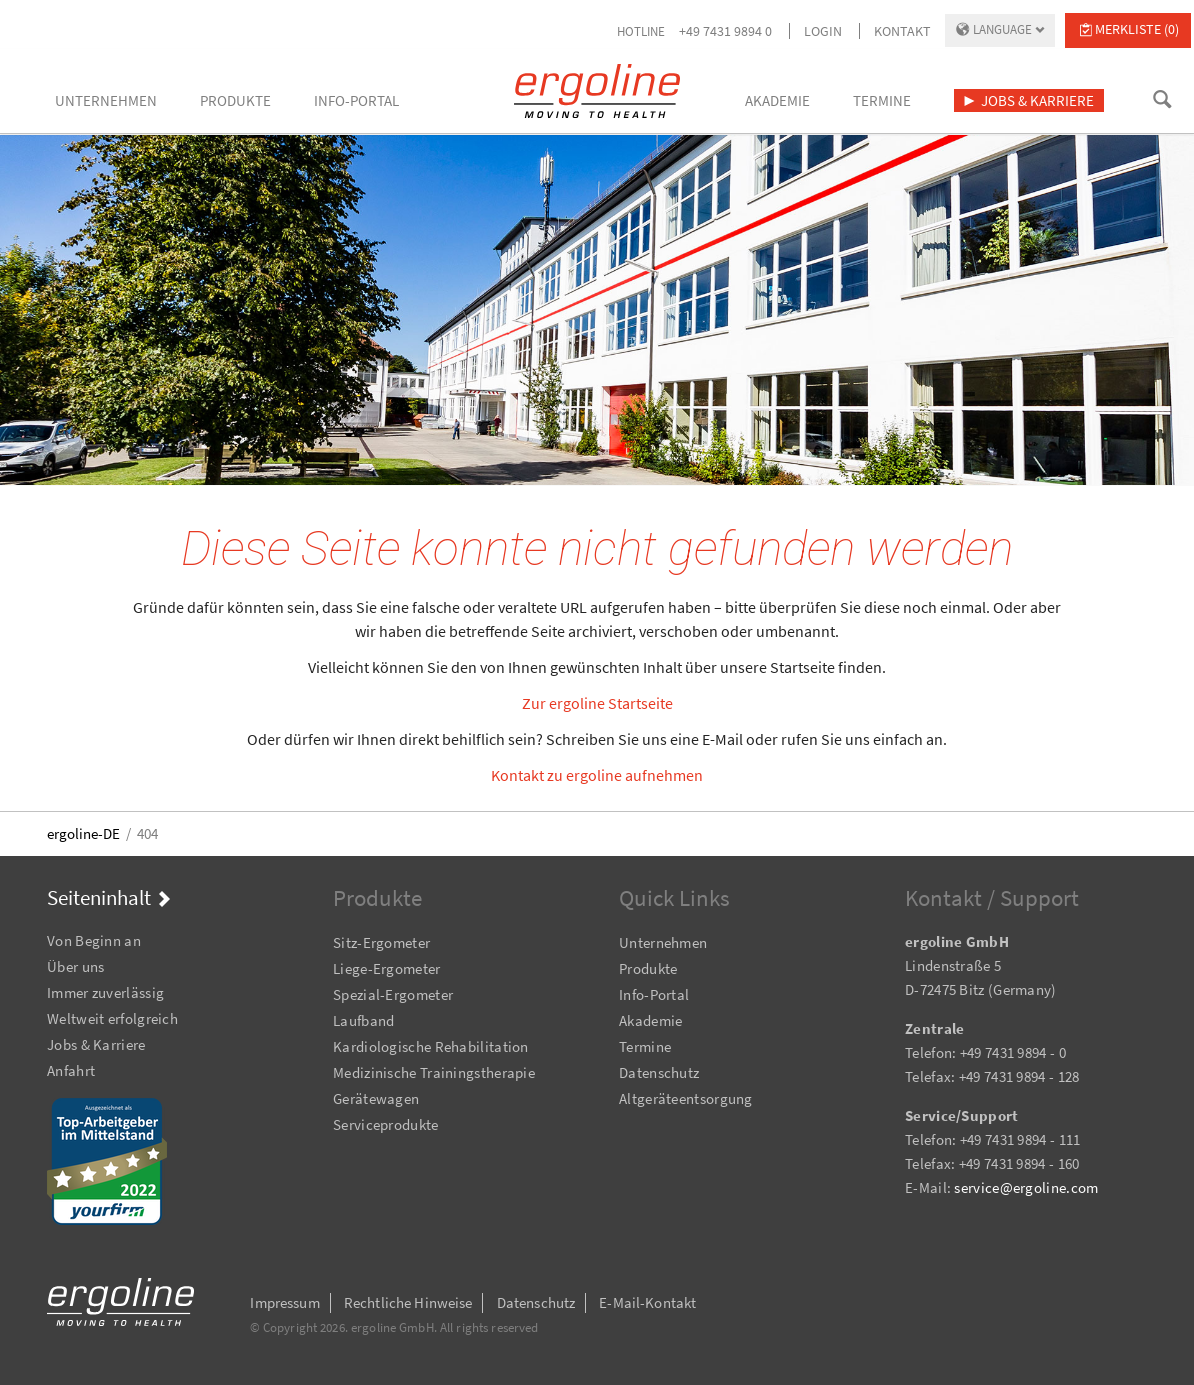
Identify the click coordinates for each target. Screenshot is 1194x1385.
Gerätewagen (376, 1098)
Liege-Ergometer (387, 968)
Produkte (648, 968)
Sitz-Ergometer (381, 942)
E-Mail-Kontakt (647, 1302)
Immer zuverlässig (105, 992)
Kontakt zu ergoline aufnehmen (597, 775)
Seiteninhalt (99, 897)
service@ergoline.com (1026, 1187)
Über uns (75, 966)
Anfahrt (71, 1070)
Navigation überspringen (47, 913)
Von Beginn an (94, 940)
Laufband (363, 1020)
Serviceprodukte (386, 1124)
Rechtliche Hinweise (408, 1302)
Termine (645, 1046)
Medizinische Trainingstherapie (434, 1072)
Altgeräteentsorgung (686, 1098)
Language (1002, 29)
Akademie (650, 1020)
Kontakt (902, 31)
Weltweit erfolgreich (112, 1018)
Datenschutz (659, 1072)
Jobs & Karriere (96, 1044)
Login (823, 31)
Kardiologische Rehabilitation (431, 1046)
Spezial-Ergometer (393, 994)
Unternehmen (663, 942)
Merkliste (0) (1137, 29)
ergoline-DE (83, 833)
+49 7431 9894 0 (725, 31)
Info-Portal (654, 994)
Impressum (284, 1302)
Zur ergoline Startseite (597, 703)
